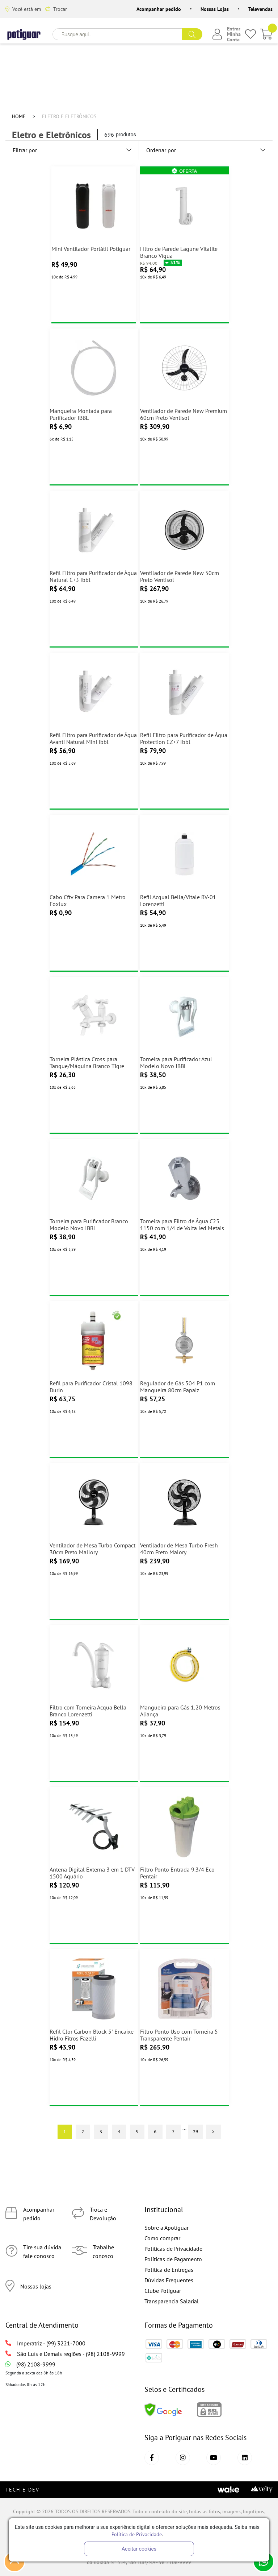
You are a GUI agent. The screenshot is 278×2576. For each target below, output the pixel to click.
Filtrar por (72, 150)
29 (195, 2131)
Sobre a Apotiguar (166, 2227)
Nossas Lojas (215, 9)
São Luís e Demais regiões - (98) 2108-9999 (65, 2353)
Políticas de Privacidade (173, 2248)
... (184, 2128)
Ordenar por (205, 150)
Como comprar (162, 2238)
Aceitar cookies (139, 2549)
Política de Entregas (168, 2269)
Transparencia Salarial (171, 2301)
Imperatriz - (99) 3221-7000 (45, 2343)
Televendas (260, 9)
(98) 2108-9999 (30, 2364)
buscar (192, 34)
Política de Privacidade (136, 2534)
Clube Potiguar (162, 2290)
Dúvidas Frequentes (168, 2280)
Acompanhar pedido (158, 9)
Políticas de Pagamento (173, 2259)
